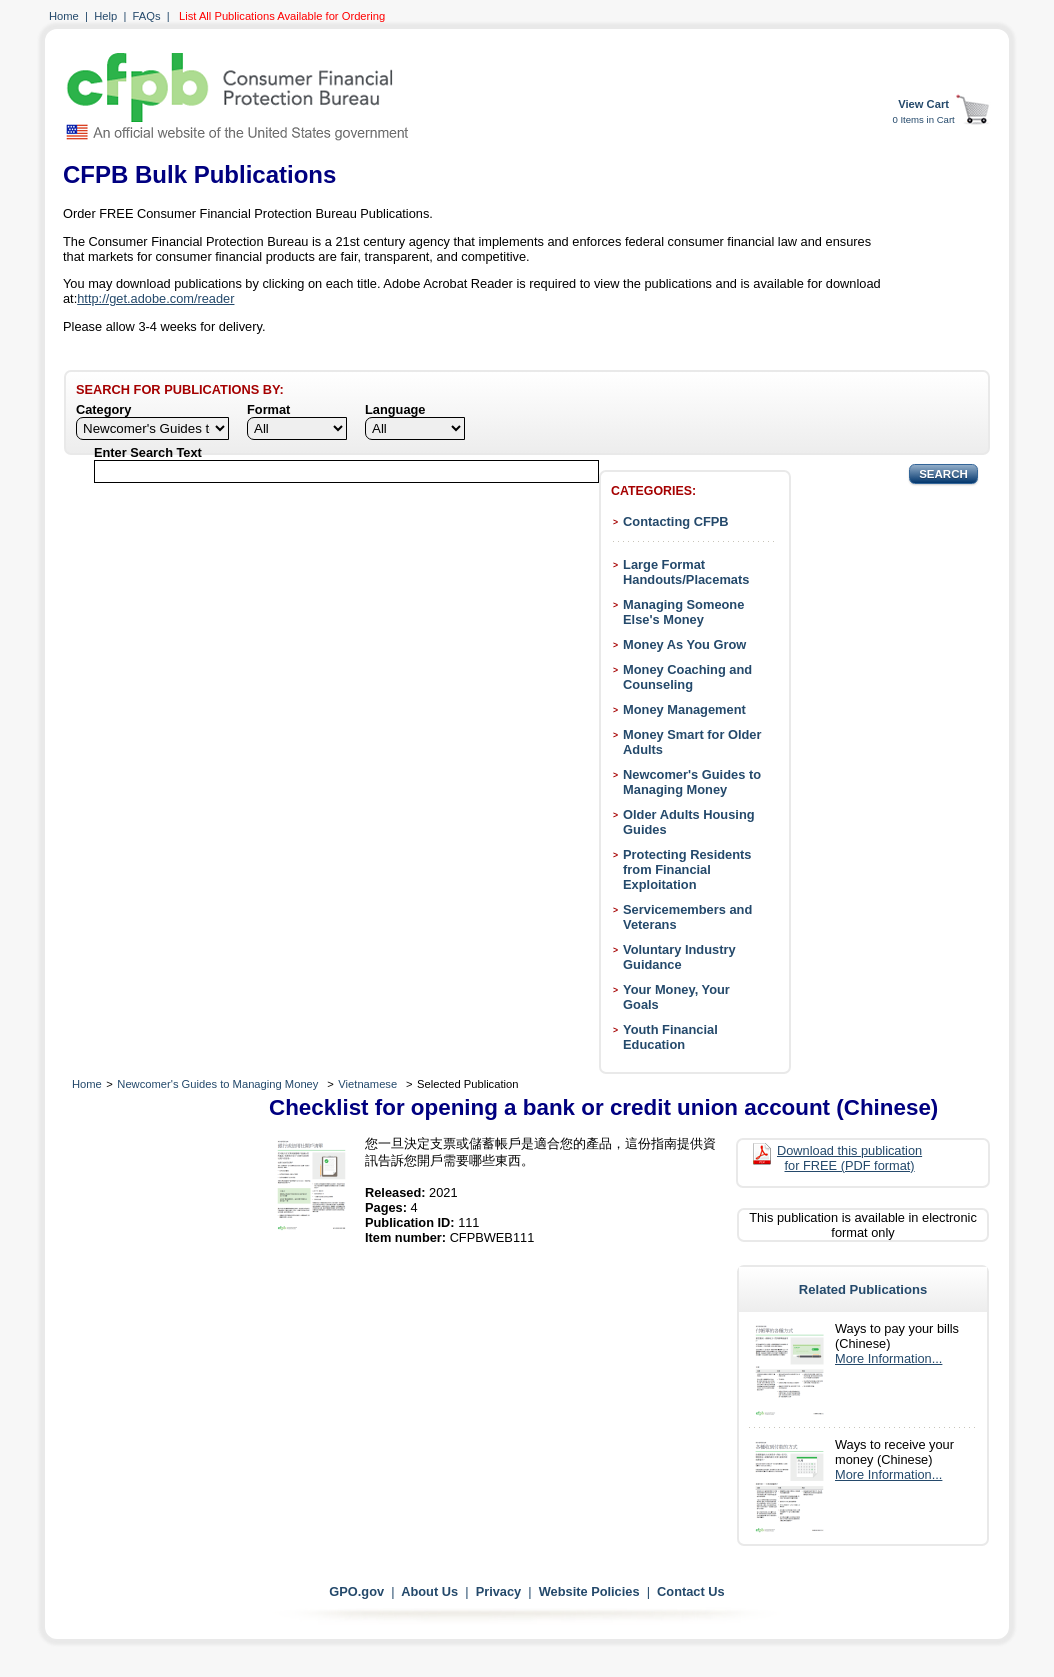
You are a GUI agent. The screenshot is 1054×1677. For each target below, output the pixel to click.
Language (395, 409)
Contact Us (691, 1591)
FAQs (147, 16)
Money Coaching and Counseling (687, 677)
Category (103, 409)
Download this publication (849, 1158)
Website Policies (589, 1591)
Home (64, 16)
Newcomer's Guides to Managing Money (692, 782)
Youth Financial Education (670, 1037)
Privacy (499, 1591)
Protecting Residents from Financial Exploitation (687, 869)
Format (268, 409)
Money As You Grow (684, 644)
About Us (429, 1591)
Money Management (684, 709)
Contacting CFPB (676, 521)
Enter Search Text (148, 452)
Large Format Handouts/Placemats (686, 572)
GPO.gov (356, 1591)
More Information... (888, 1358)
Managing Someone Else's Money (683, 612)
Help (105, 16)
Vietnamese (367, 1084)
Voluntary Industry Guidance (679, 957)
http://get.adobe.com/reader (155, 298)
